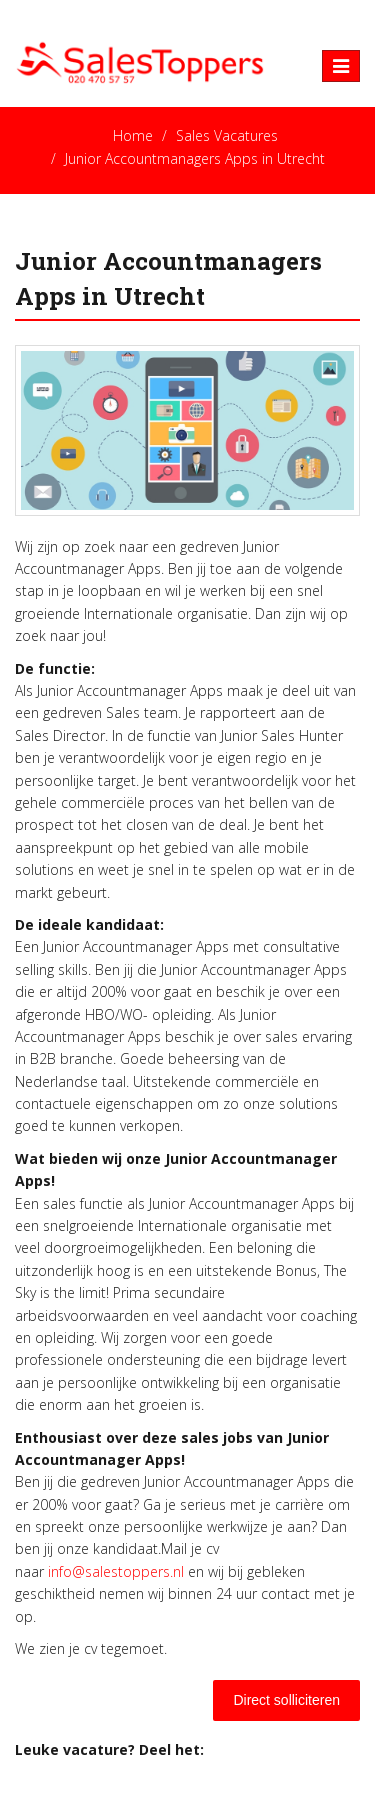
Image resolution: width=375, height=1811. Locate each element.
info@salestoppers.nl (116, 1571)
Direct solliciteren (286, 1700)
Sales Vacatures (227, 135)
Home (133, 135)
